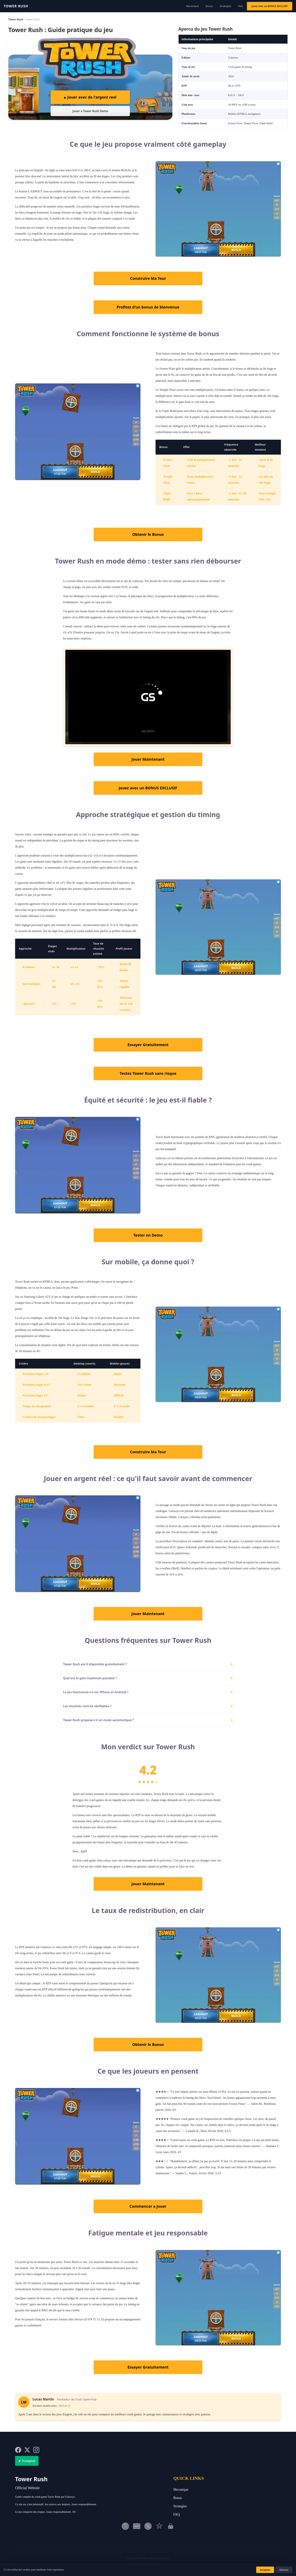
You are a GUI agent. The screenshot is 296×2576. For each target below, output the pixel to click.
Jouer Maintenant (147, 759)
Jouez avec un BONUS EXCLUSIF (269, 6)
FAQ (240, 6)
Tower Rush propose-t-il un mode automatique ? (98, 1720)
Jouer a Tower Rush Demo (90, 111)
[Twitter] (27, 2450)
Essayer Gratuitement (147, 1044)
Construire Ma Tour (148, 278)
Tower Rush (16, 6)
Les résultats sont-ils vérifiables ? (87, 1706)
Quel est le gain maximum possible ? (90, 1678)
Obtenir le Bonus (148, 534)
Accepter (265, 2569)
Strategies (225, 6)
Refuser (283, 2569)
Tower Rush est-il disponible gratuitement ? (95, 1664)
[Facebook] (18, 2450)
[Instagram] (36, 2450)
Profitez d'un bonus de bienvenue (148, 307)
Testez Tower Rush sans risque (148, 1073)
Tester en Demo (148, 1235)
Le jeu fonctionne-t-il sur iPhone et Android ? (95, 1692)
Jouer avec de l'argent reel (90, 97)
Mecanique (192, 6)
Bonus (209, 6)
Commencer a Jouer (148, 2206)
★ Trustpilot (26, 2461)
